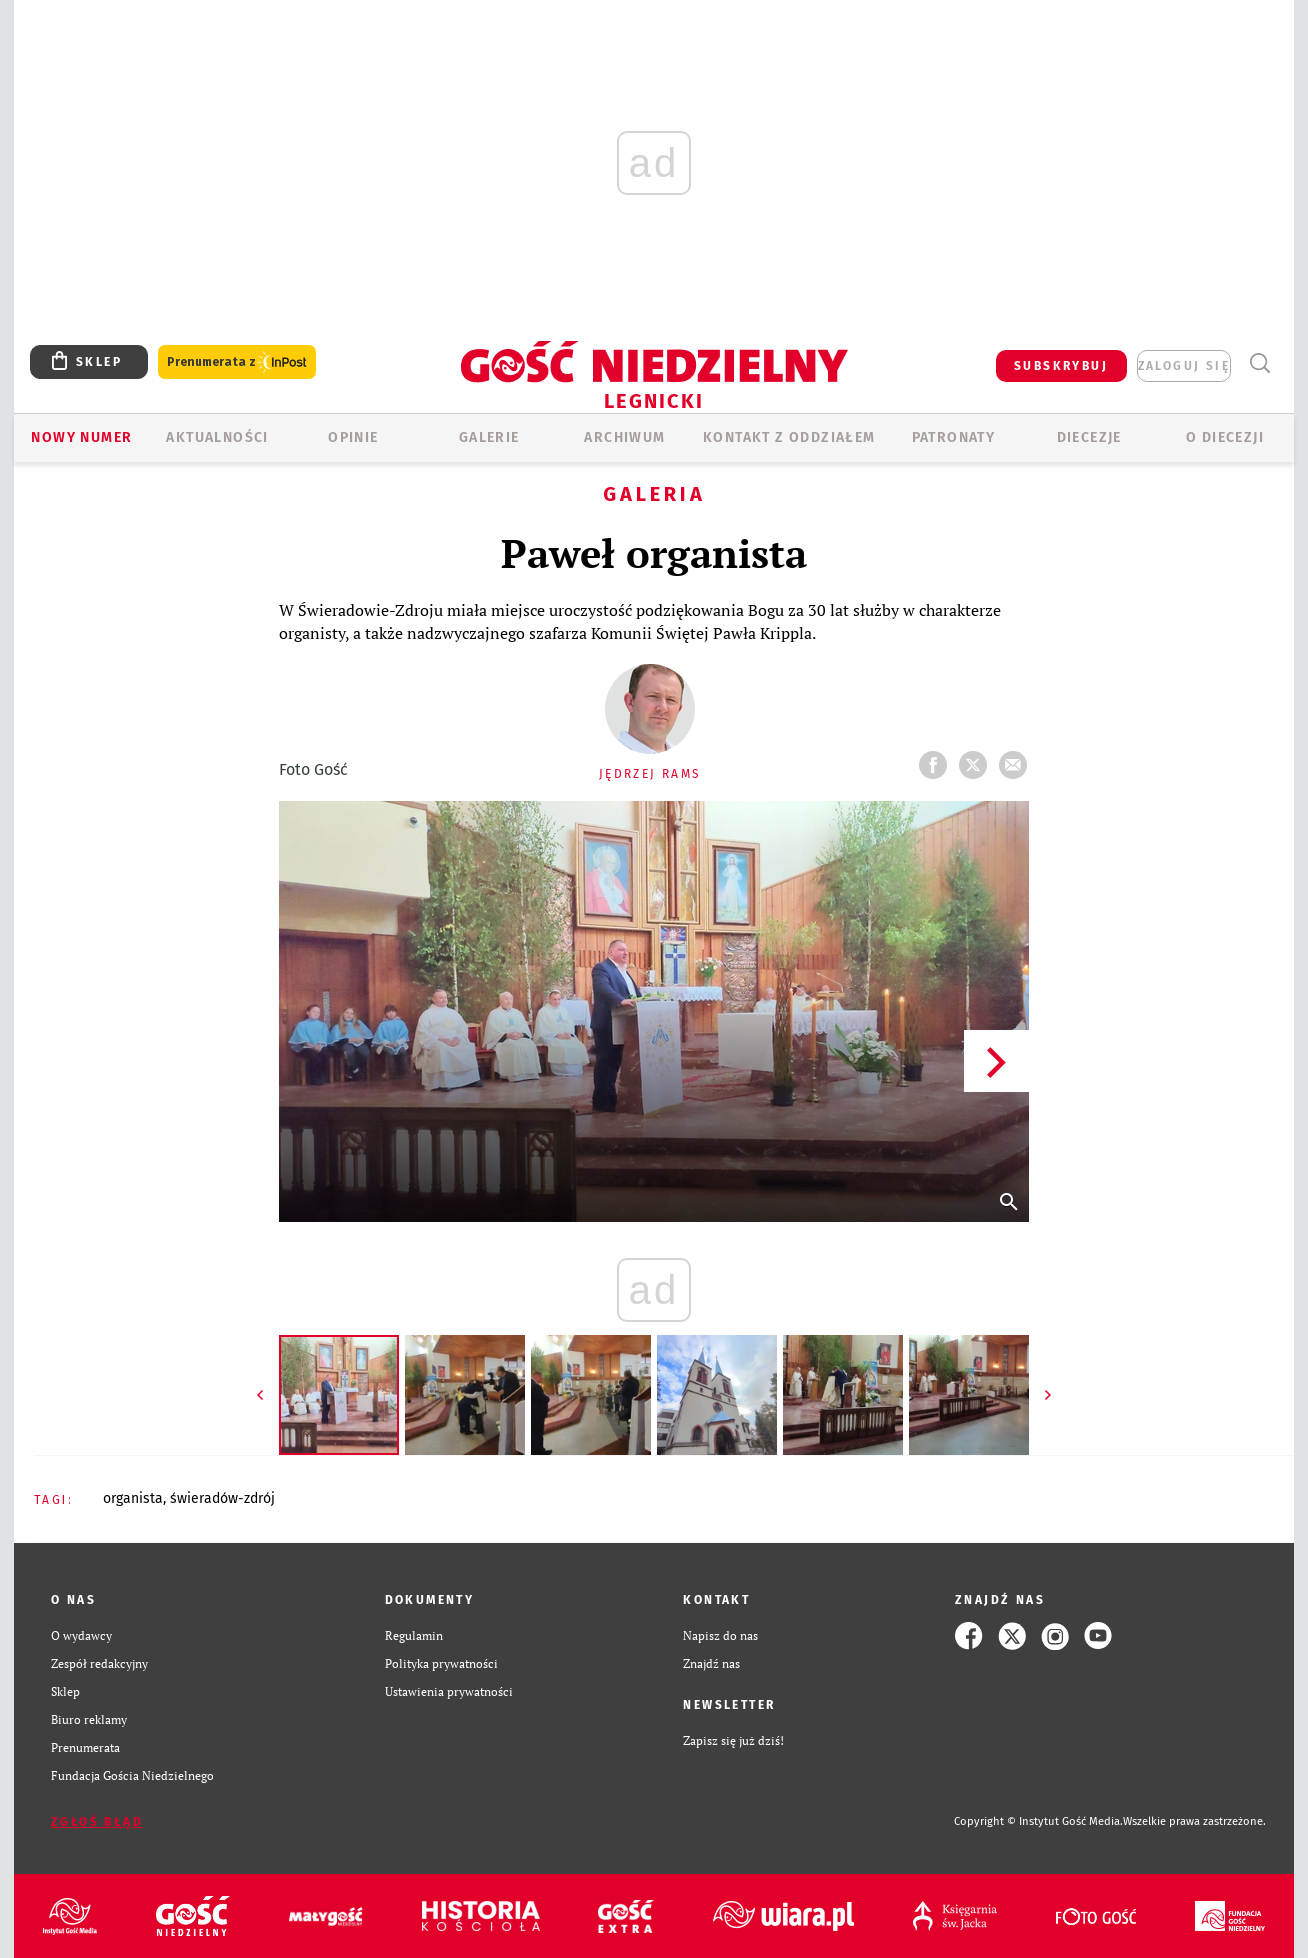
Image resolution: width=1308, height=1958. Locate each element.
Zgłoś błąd (97, 1822)
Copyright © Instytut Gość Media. (1038, 1821)
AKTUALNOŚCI (217, 437)
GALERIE (489, 437)
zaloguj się (1184, 366)
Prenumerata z (237, 362)
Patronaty (954, 437)
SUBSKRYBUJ (1061, 366)
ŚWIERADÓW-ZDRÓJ (222, 1498)
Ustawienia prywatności (449, 1691)
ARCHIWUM (624, 437)
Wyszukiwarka (1259, 363)
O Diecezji (1225, 437)
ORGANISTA (133, 1498)
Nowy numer (81, 437)
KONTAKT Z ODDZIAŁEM (789, 437)
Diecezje (1089, 437)
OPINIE (353, 437)
